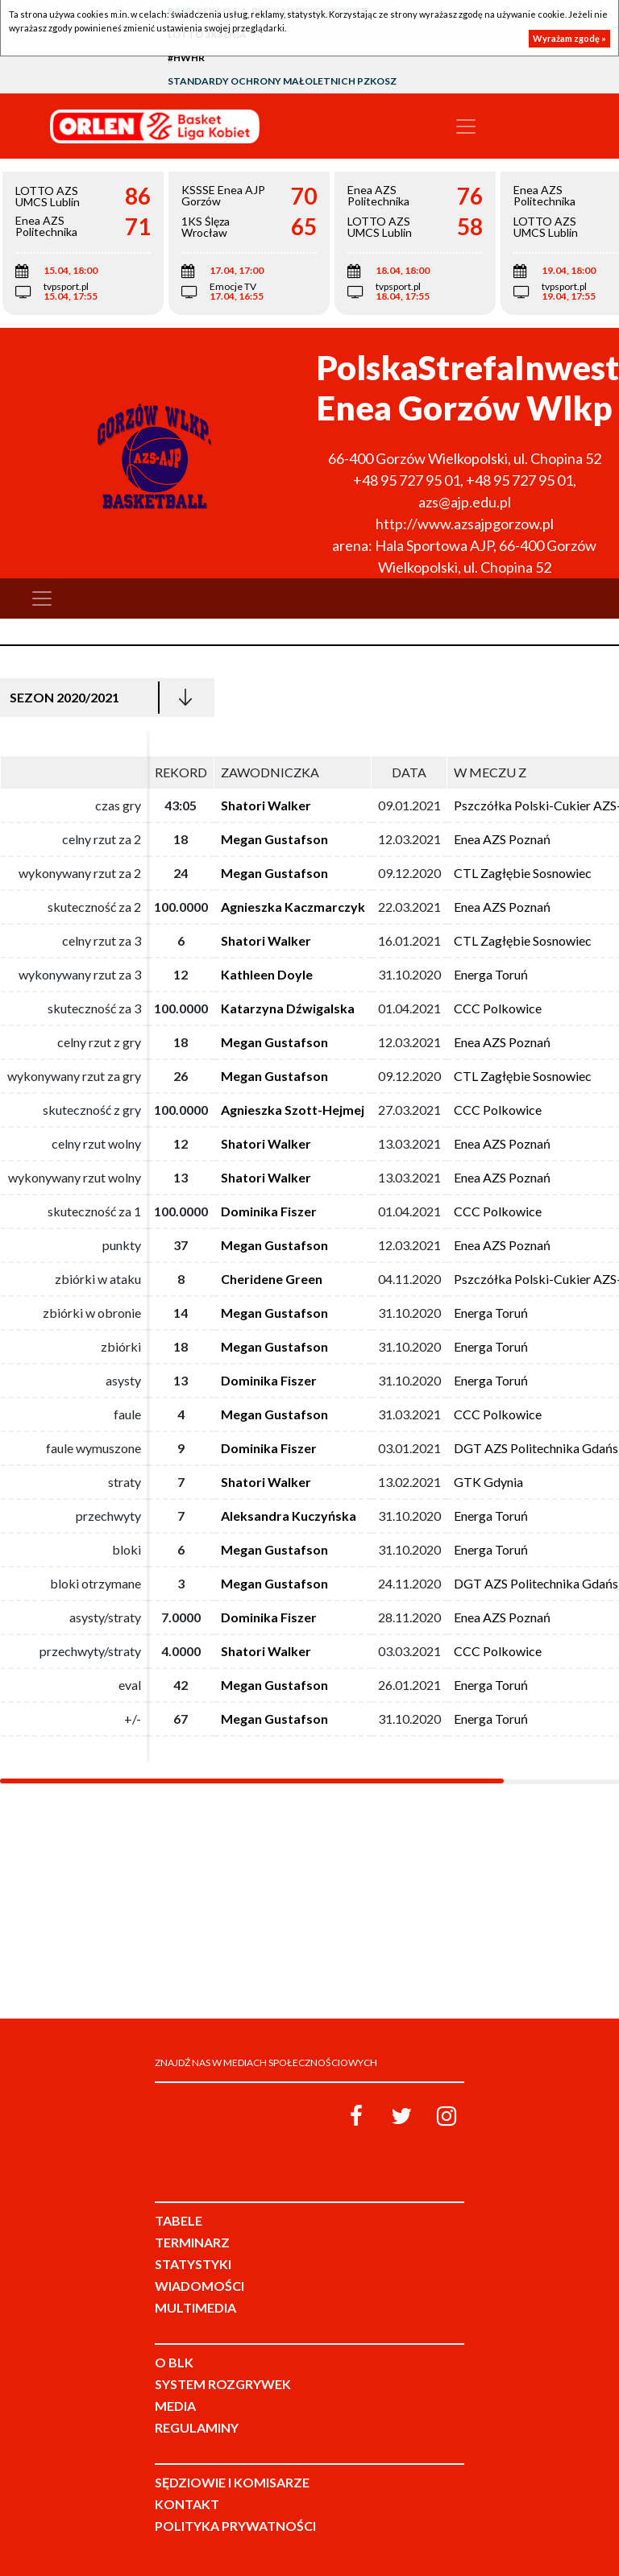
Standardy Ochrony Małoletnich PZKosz (282, 81)
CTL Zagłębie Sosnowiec (523, 872)
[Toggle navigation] (465, 126)
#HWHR (186, 58)
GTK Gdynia (488, 1481)
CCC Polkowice (498, 1008)
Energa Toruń (491, 974)
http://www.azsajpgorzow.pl (465, 523)
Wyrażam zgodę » (569, 38)
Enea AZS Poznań (502, 839)
